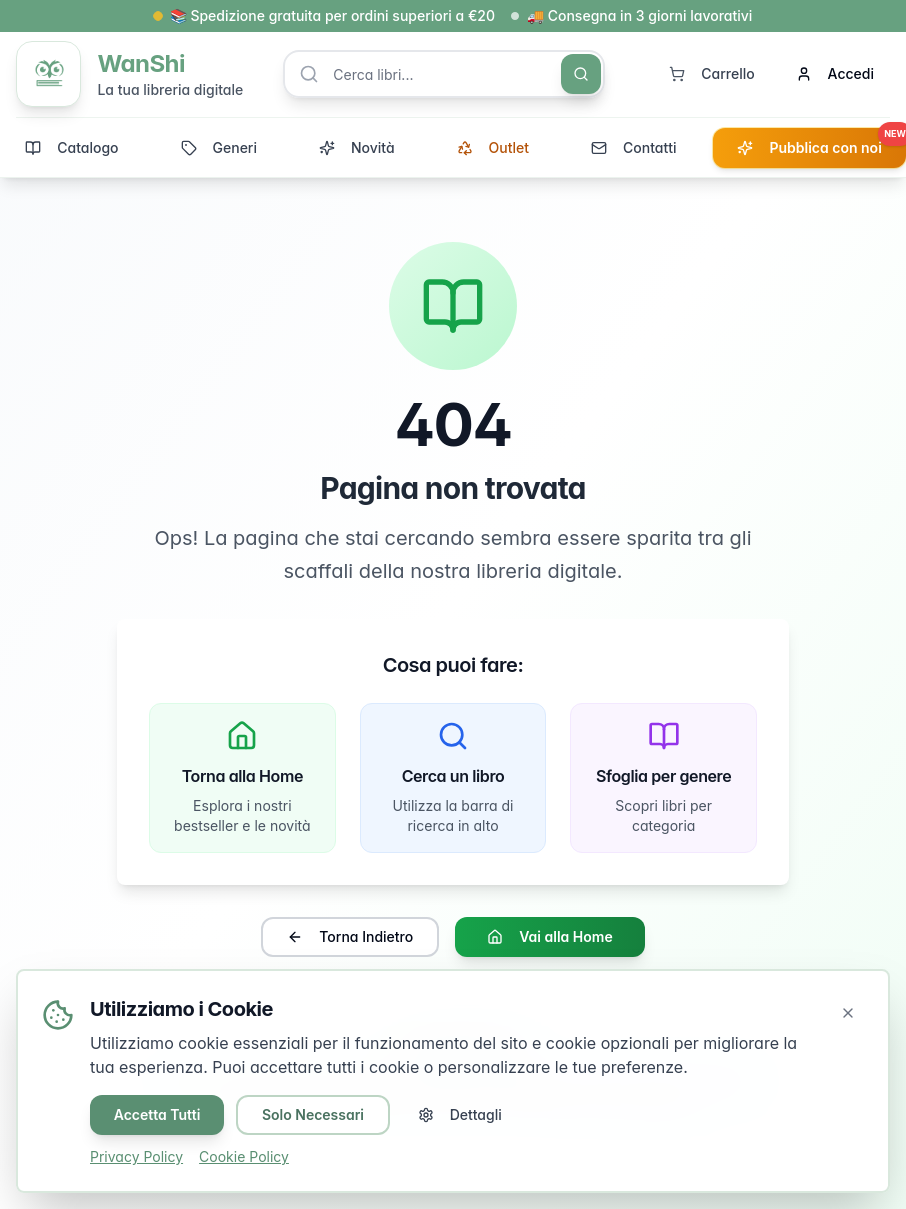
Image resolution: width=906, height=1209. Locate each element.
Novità (357, 148)
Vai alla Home (549, 938)
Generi (219, 148)
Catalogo (71, 148)
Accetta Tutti (157, 1114)
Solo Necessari (314, 1114)
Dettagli (461, 1114)
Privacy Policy (136, 1156)
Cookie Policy (244, 1156)
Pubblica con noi (821, 143)
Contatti (633, 148)
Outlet (493, 148)
